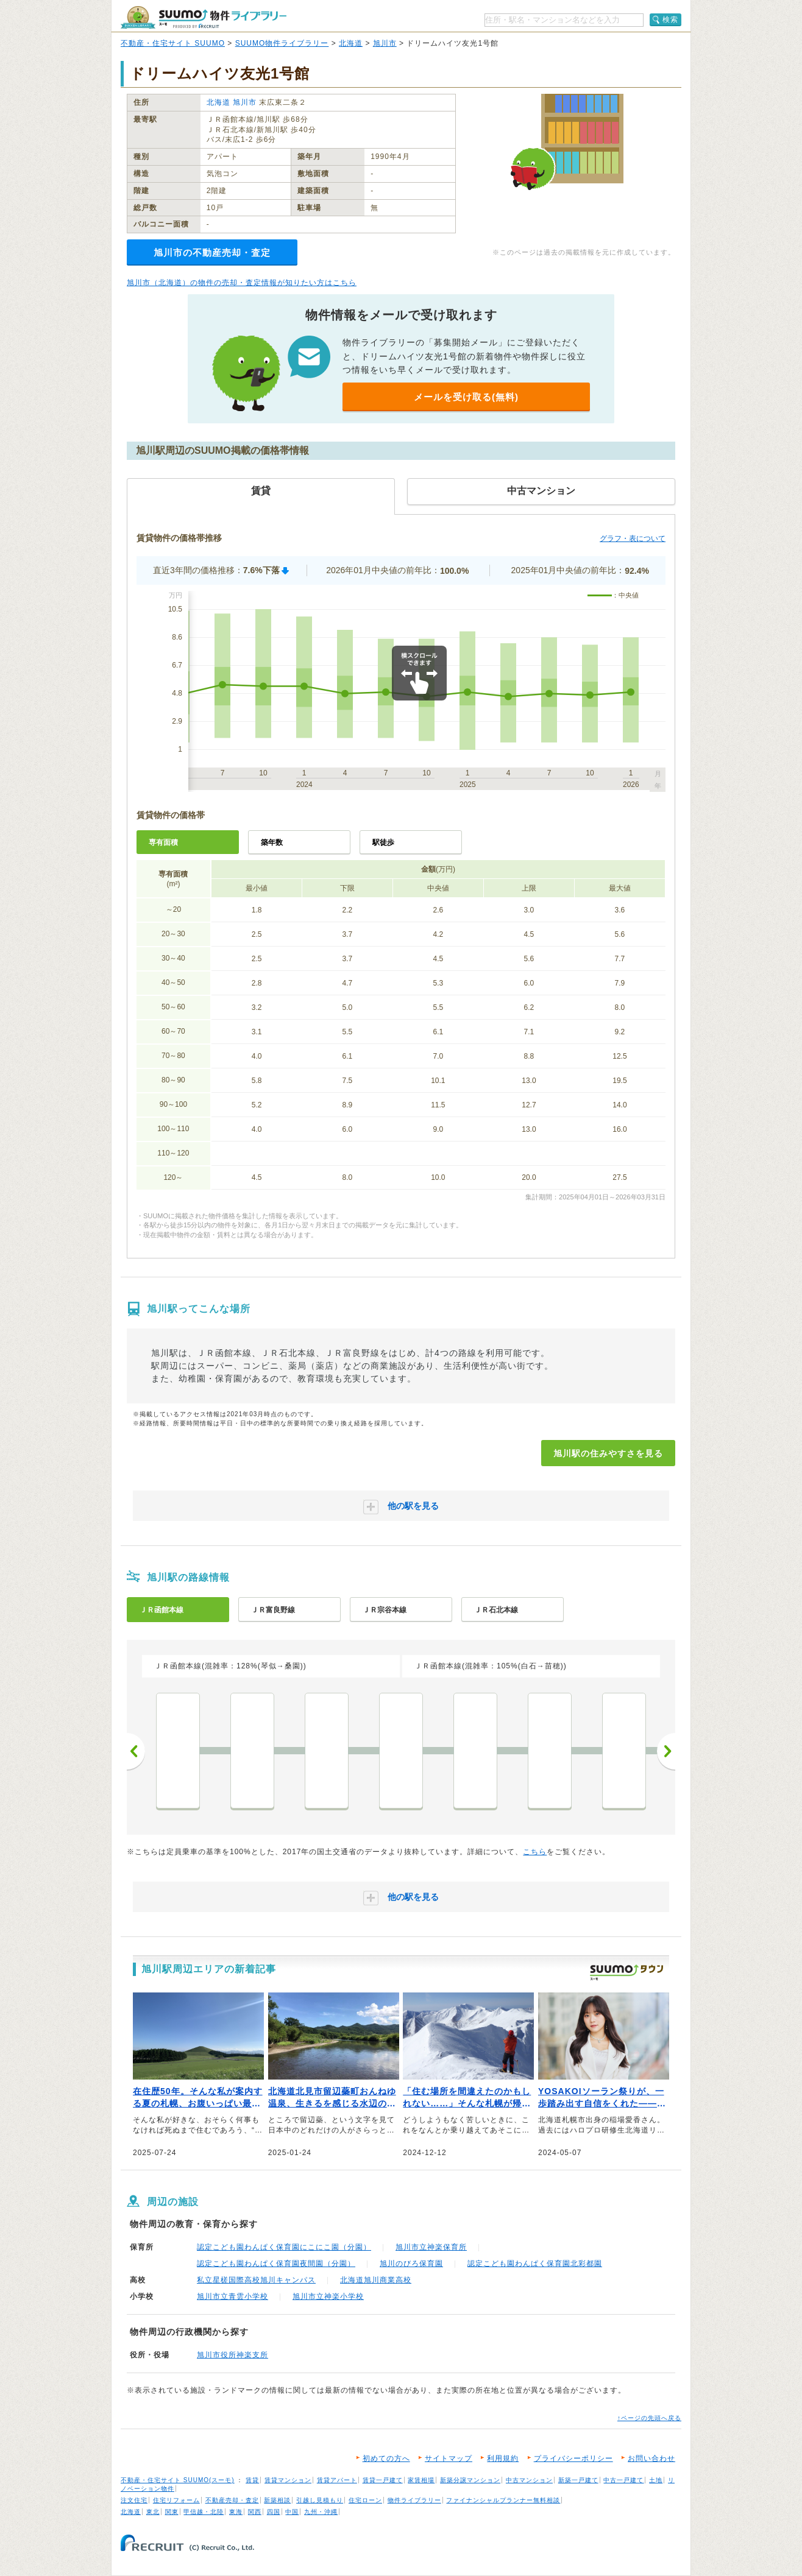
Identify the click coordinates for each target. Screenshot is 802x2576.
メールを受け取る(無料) (466, 397)
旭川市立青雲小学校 (232, 2296)
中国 (292, 2511)
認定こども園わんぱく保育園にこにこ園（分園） (284, 2247)
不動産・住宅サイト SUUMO (173, 43)
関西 (254, 2511)
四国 (273, 2511)
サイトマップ (448, 2458)
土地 (655, 2480)
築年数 (272, 842)
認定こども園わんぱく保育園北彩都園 (534, 2263)
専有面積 (163, 842)
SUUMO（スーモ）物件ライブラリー (203, 17)
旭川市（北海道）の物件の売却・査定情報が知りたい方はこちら (242, 282)
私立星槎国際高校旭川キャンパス (256, 2280)
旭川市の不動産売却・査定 (212, 252)
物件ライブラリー (414, 2500)
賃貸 (252, 2480)
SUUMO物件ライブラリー (282, 43)
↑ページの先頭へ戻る (649, 2418)
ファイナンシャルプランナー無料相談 (503, 2500)
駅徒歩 (383, 842)
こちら (535, 1851)
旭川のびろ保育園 (411, 2263)
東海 (236, 2511)
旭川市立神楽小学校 (328, 2296)
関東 (172, 2511)
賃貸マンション (287, 2480)
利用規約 (503, 2458)
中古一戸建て (623, 2480)
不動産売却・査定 (232, 2500)
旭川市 (385, 43)
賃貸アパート (337, 2480)
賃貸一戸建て (383, 2480)
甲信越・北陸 (203, 2511)
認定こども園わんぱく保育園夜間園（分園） (276, 2263)
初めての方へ (386, 2458)
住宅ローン (365, 2500)
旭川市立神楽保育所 (431, 2247)
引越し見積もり (319, 2500)
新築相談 (277, 2500)
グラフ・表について (632, 538)
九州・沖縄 (321, 2511)
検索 (670, 19)
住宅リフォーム (176, 2500)
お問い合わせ (651, 2458)
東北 (153, 2511)
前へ (136, 1751)
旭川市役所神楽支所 (232, 2355)
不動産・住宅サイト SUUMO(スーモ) (178, 2480)
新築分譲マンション (470, 2480)
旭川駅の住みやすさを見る (608, 1453)
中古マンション (529, 2480)
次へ (666, 1751)
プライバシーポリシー (573, 2458)
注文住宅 (134, 2500)
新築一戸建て (578, 2480)
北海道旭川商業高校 (375, 2280)
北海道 (351, 43)
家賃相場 (421, 2480)
